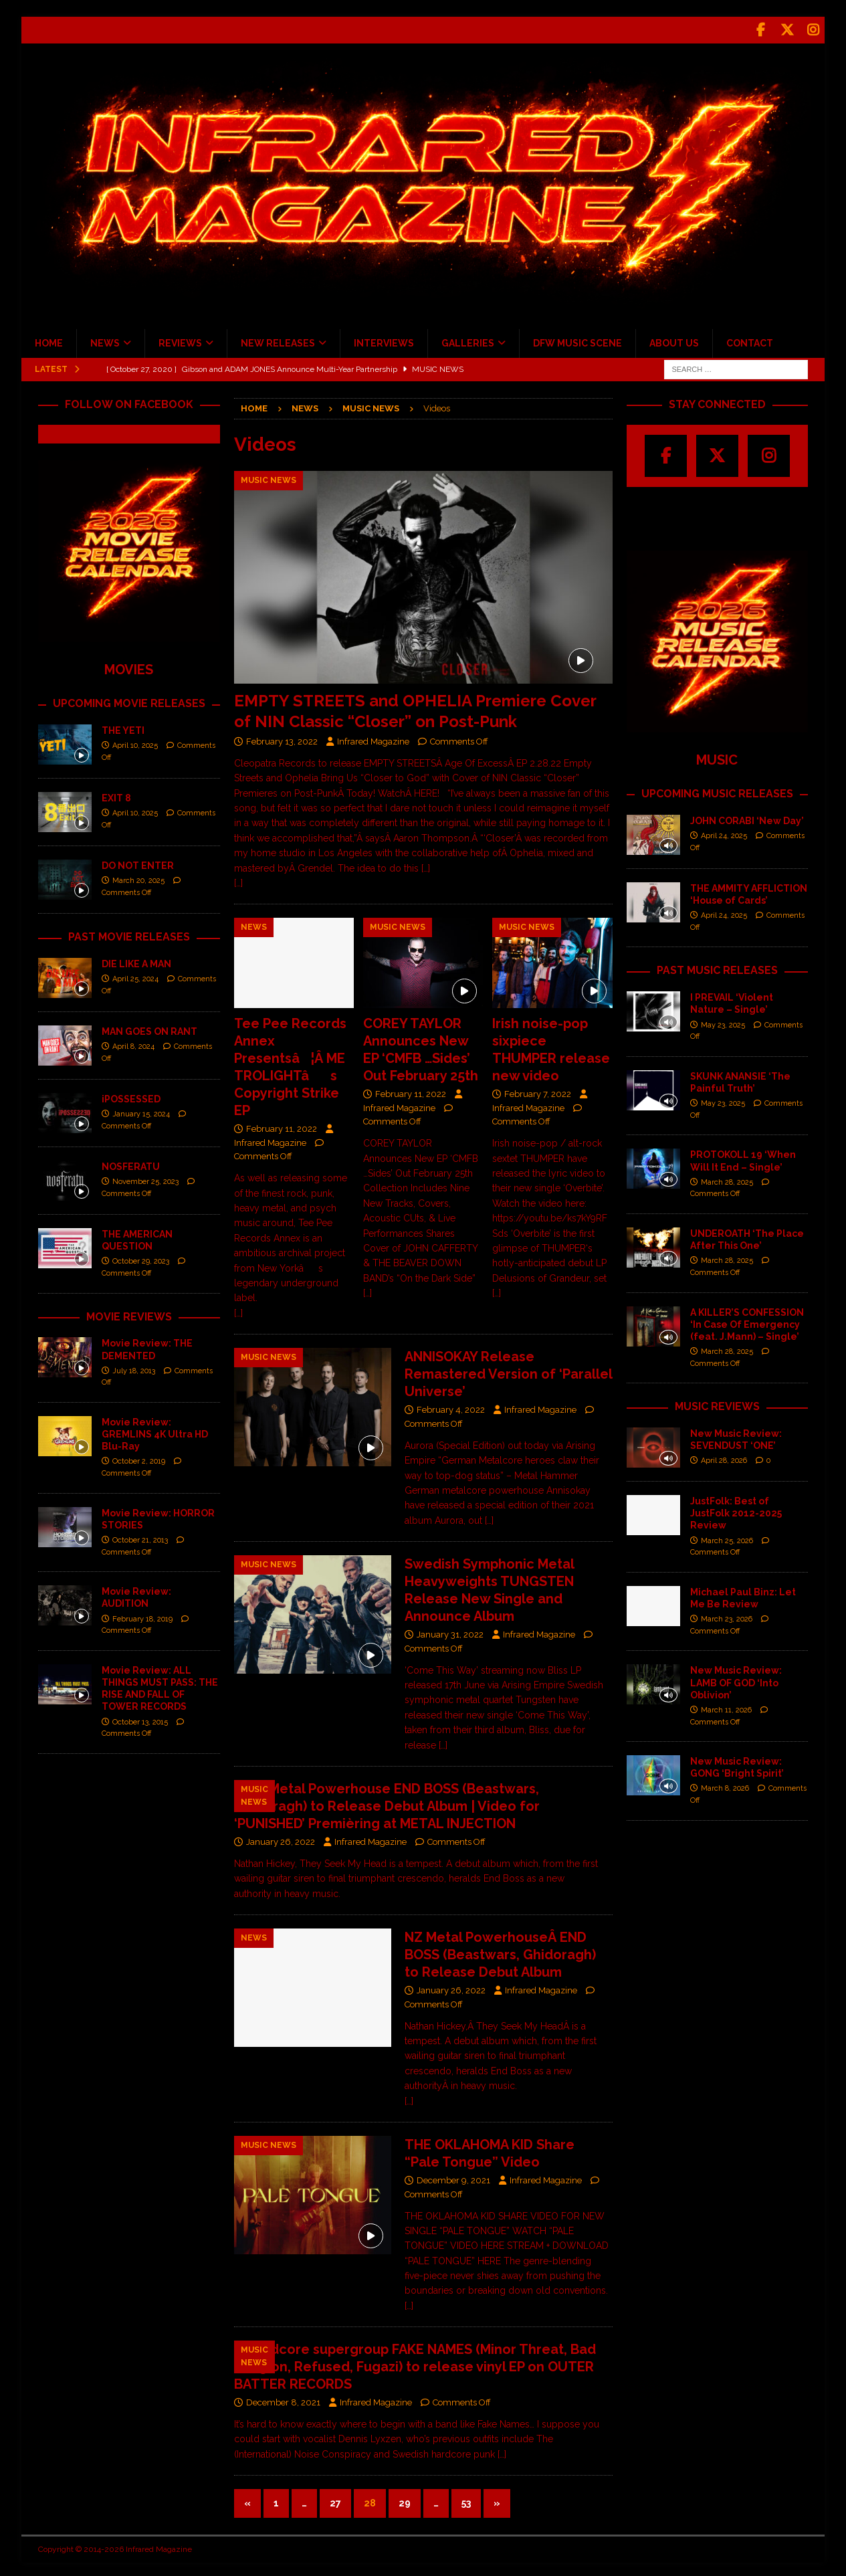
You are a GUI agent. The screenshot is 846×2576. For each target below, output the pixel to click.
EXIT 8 (116, 794)
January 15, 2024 (141, 1110)
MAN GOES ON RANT (149, 1028)
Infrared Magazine (373, 738)
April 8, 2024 (133, 1043)
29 (405, 2499)
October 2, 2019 (138, 1458)
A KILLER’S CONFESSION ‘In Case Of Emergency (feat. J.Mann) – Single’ (747, 1321)
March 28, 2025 (727, 1179)
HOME (49, 339)
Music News (370, 405)
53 (466, 2499)
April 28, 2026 (724, 1457)
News (305, 405)
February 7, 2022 (537, 1091)
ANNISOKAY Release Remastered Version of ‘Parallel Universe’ (508, 1370)
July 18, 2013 (133, 1367)
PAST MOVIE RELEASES (129, 933)
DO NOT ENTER (138, 862)
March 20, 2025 (138, 877)
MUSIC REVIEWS (717, 1403)
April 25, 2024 (135, 975)
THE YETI (123, 727)
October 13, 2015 (140, 1718)
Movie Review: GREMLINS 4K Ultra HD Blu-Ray (155, 1430)
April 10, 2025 (135, 742)
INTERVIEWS (384, 339)
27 (335, 2499)
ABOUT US (674, 339)
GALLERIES (467, 339)
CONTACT (749, 339)
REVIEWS (180, 339)
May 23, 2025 (723, 1021)
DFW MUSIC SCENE (577, 339)
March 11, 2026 (726, 1706)
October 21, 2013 (140, 1536)
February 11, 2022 (281, 1125)
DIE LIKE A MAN (136, 960)
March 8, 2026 (725, 1785)
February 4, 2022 (451, 1406)
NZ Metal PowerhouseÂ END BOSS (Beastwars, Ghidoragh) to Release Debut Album (500, 1951)
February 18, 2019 (142, 1615)
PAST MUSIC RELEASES (717, 967)
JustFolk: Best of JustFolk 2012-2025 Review (736, 1509)
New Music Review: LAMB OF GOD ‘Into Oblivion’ (736, 1679)
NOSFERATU (131, 1163)
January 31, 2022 (450, 1631)
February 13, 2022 (282, 738)
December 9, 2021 (453, 2177)
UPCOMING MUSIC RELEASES (717, 790)
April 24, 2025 (724, 832)
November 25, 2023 (145, 1178)
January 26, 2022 (280, 1839)
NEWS (105, 339)
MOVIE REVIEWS (129, 1313)
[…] (238, 879)
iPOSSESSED (131, 1095)
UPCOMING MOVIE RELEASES (129, 700)
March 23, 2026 (726, 1615)
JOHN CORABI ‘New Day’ (747, 817)
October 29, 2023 (140, 1258)
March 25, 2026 (727, 1537)
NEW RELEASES (278, 339)
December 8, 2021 (283, 2399)
